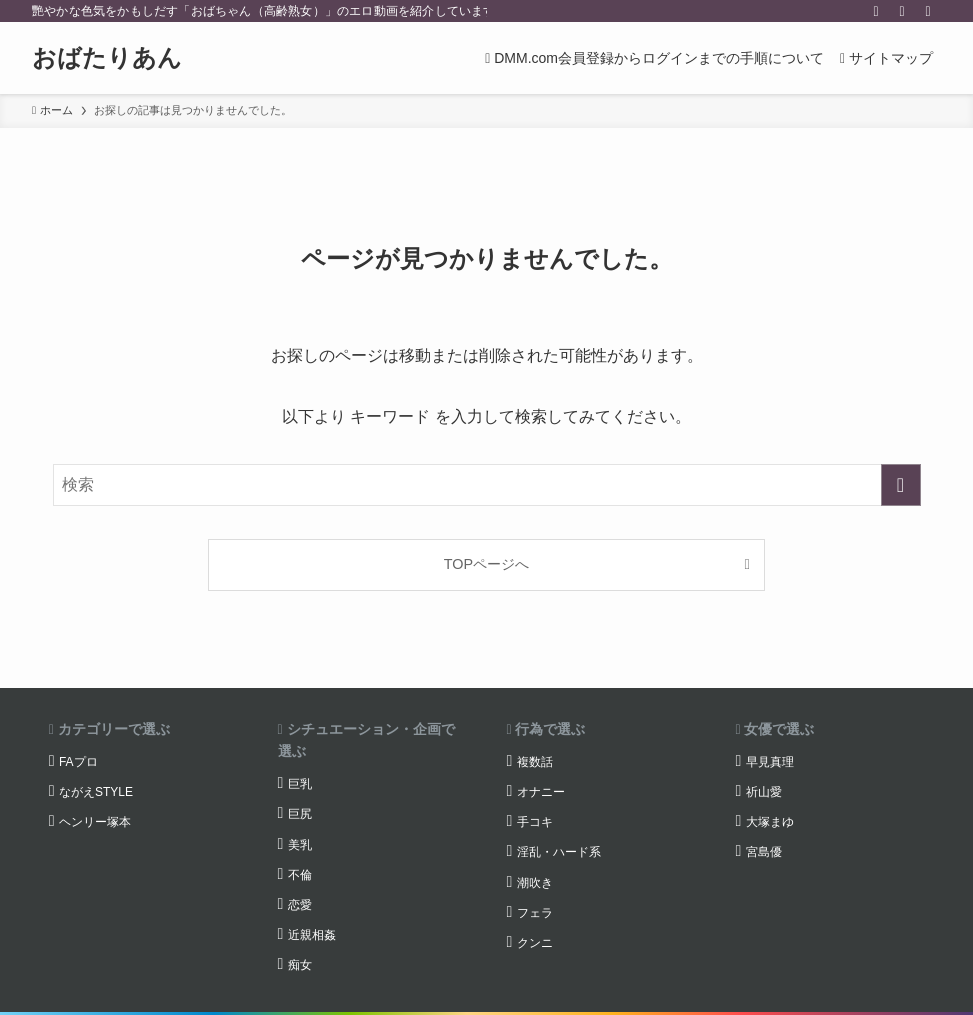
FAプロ (78, 762)
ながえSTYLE (96, 792)
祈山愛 (764, 792)
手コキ (535, 822)
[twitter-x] (876, 11)
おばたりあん (107, 58)
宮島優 (764, 852)
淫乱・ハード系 (559, 852)
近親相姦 (312, 935)
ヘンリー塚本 (95, 822)
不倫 (300, 875)
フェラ (535, 913)
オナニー (541, 792)
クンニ (535, 943)
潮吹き (535, 883)
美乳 (300, 845)
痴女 (300, 965)
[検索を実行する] (901, 485)
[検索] (928, 11)
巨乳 (300, 784)
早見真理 (770, 762)
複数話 (535, 762)
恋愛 (300, 905)
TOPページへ (486, 564)
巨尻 (300, 814)
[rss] (902, 11)
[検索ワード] (487, 485)
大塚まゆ (770, 822)
